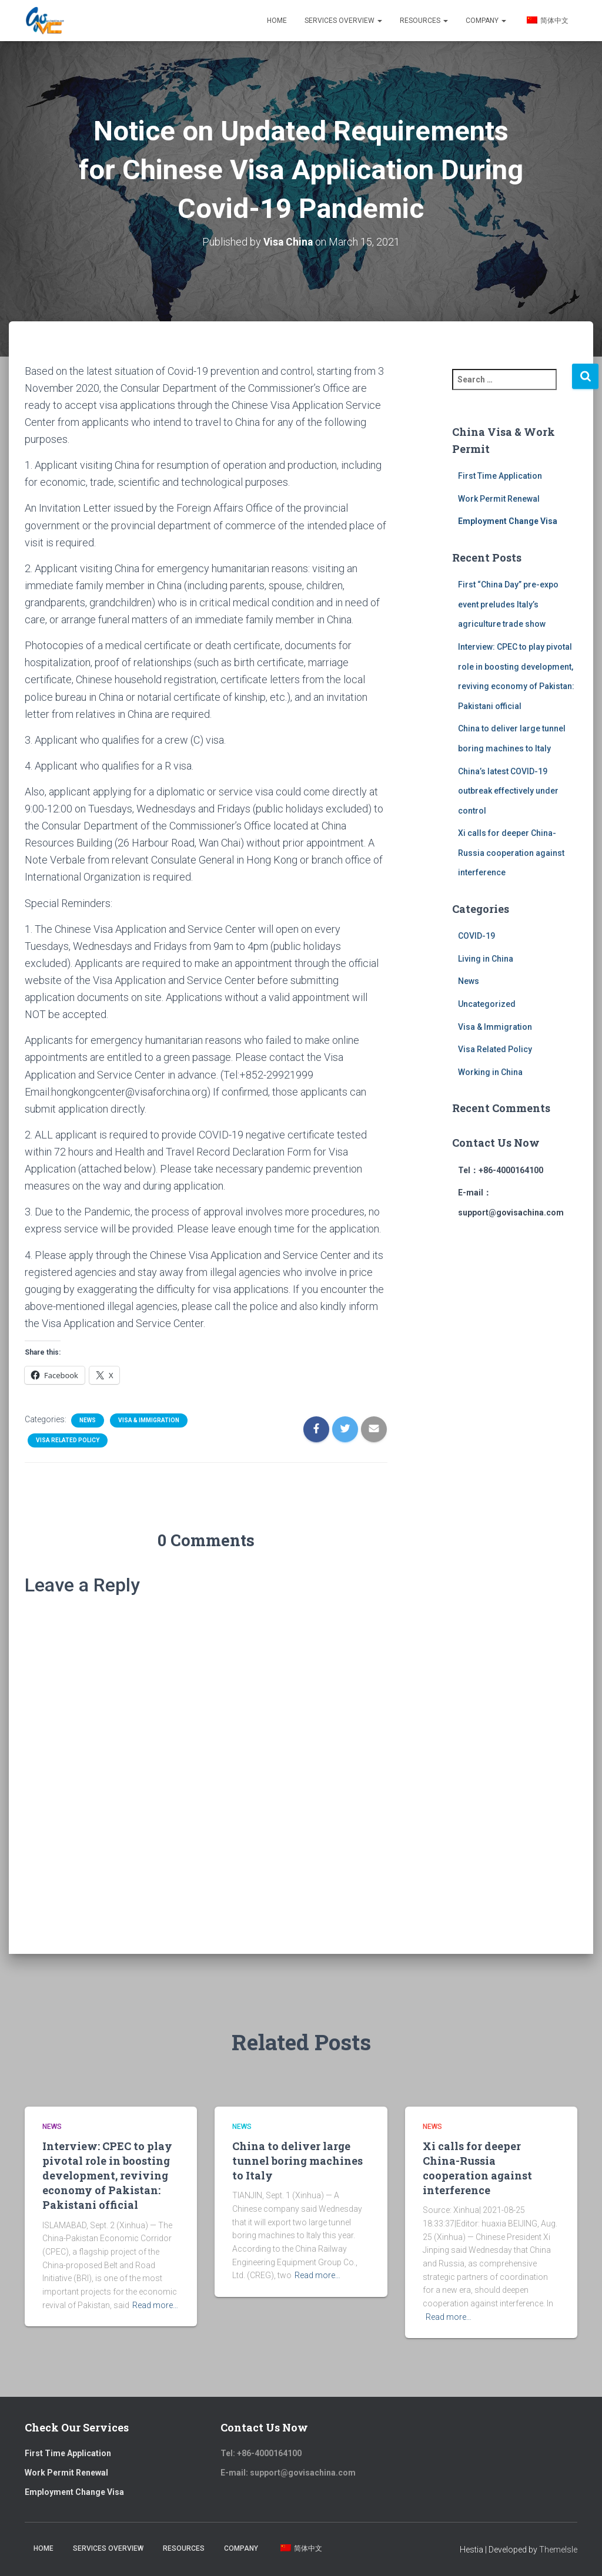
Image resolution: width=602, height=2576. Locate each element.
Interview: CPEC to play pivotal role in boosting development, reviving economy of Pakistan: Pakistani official (107, 2175)
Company (486, 20)
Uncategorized (487, 1004)
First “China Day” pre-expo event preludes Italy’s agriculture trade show (508, 604)
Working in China (490, 1072)
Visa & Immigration (148, 1419)
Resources (424, 20)
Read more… (155, 2305)
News (87, 1419)
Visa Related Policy (67, 1439)
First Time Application (500, 476)
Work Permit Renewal (499, 498)
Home (277, 20)
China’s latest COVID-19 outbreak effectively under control (508, 790)
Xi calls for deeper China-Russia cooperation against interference (511, 852)
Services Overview (343, 20)
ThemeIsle (558, 2549)
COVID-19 (476, 936)
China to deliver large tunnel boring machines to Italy (297, 2160)
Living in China (485, 958)
